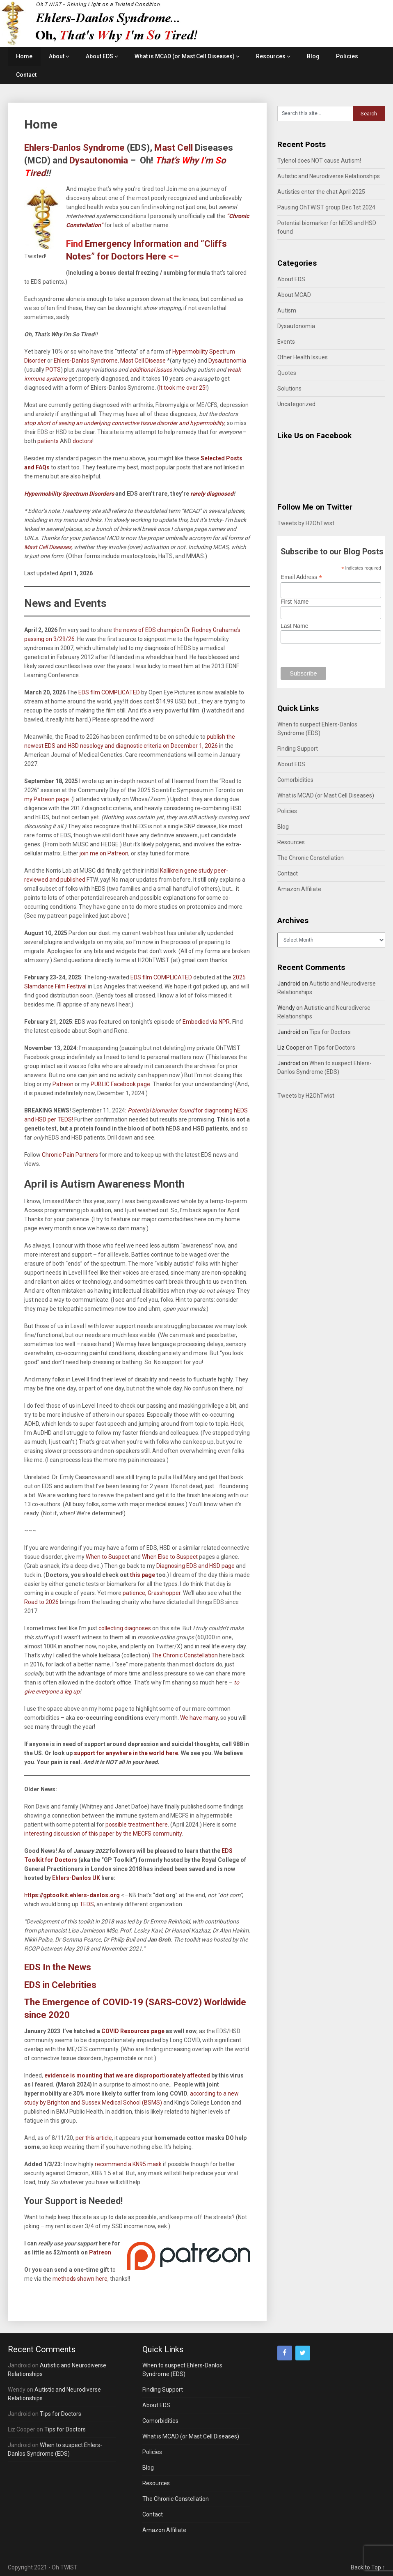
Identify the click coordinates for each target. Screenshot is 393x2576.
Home (24, 56)
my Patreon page (46, 799)
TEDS (86, 1904)
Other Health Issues (302, 357)
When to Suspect (108, 1556)
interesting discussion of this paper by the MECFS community (103, 1833)
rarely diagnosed (211, 493)
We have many (199, 1717)
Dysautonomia (98, 160)
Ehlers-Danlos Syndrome (86, 360)
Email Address (301, 577)
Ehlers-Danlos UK (76, 1878)
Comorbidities (295, 780)
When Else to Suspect (170, 1556)
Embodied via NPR (206, 1021)
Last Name (294, 626)
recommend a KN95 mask (128, 2164)
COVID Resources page (132, 2031)
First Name (294, 601)
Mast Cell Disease (143, 360)
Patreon (100, 2252)
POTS (53, 369)
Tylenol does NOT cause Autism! (319, 160)
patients (48, 441)
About (56, 56)
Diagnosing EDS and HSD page (195, 1566)
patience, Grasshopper (151, 1593)
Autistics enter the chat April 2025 (321, 191)
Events (286, 341)
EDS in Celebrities (60, 1985)
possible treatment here (136, 1824)
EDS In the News (57, 1967)
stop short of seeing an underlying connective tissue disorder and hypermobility (124, 423)
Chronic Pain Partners (70, 1154)
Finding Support (297, 748)
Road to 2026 (41, 1602)
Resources (271, 56)
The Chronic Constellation (184, 1655)
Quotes (286, 373)
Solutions (289, 388)
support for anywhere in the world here (126, 1753)
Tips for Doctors (330, 1032)
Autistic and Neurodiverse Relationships (328, 176)
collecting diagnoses (125, 1628)
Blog (313, 56)
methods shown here (80, 2278)
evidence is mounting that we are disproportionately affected (127, 2075)
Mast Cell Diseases (47, 547)
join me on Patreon (104, 853)
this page (142, 1575)
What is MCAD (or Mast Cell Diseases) (185, 56)
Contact (26, 74)
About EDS (99, 56)
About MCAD (294, 295)
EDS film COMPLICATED (108, 692)
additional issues (150, 369)
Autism (286, 310)
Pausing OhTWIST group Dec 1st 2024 (326, 207)
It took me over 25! (183, 387)
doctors (82, 441)
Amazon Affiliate (299, 889)
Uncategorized (296, 404)
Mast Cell (173, 147)
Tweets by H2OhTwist (305, 523)
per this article (93, 2138)
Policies (347, 56)
